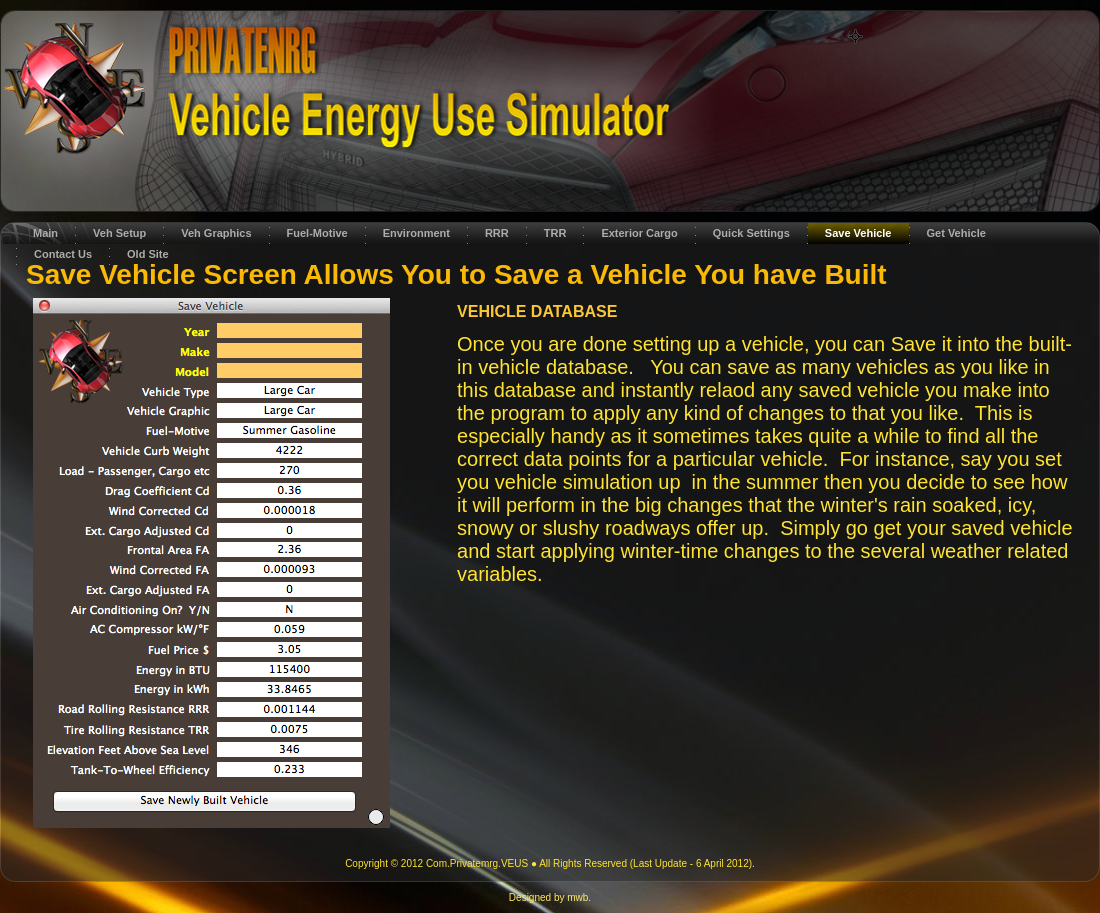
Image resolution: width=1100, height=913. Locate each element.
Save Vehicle (858, 233)
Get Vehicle (956, 233)
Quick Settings (751, 233)
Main (45, 233)
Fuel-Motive (317, 233)
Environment (416, 233)
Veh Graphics (216, 233)
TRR (555, 233)
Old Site (148, 254)
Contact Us (63, 254)
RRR (497, 233)
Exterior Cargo (639, 233)
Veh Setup (119, 233)
